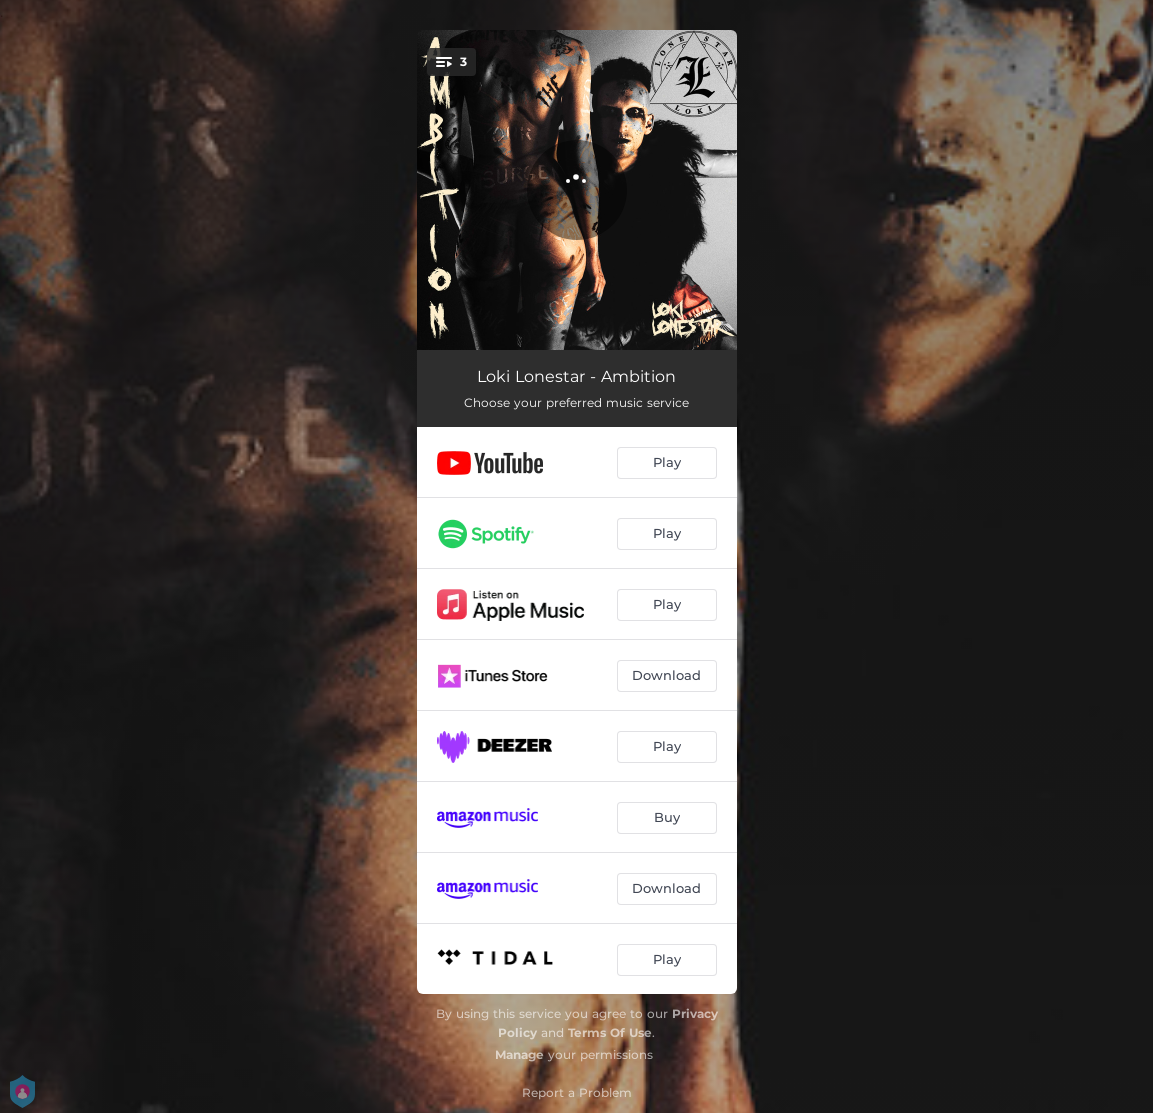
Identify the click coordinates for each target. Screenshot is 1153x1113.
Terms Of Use (610, 1032)
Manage (519, 1054)
